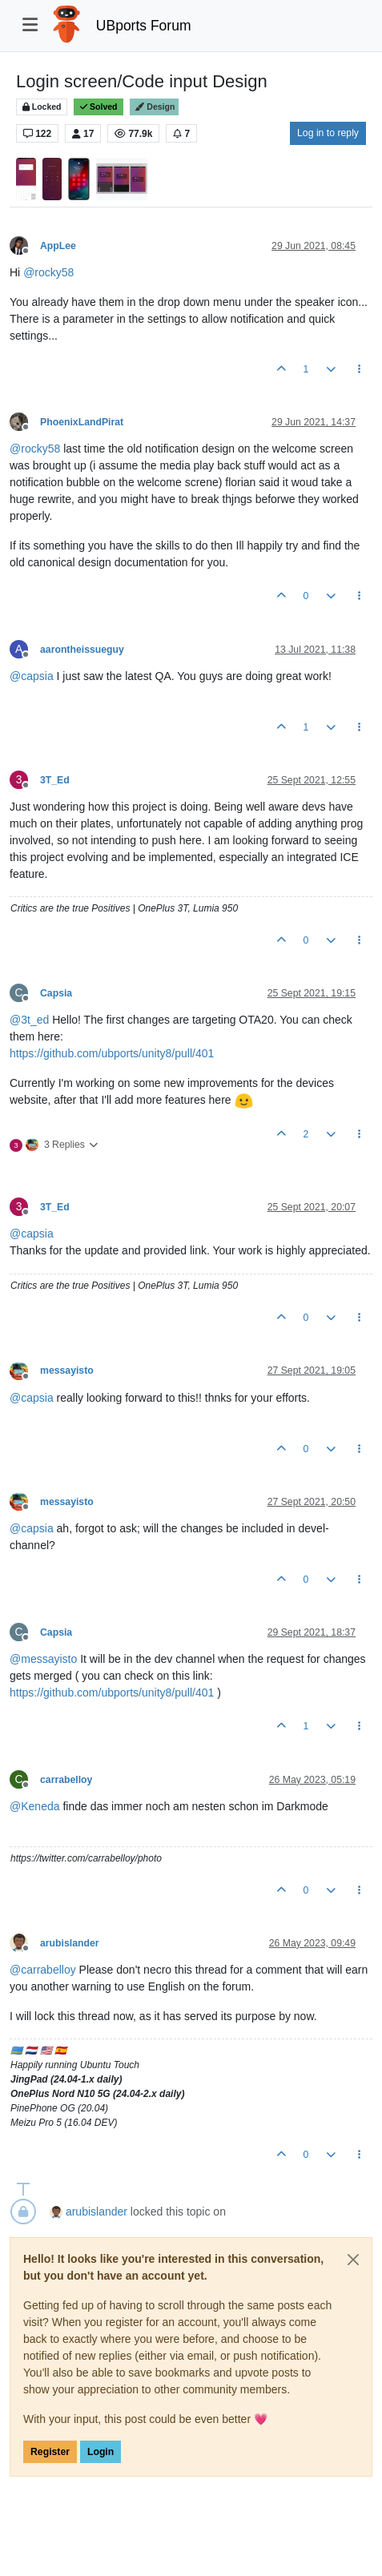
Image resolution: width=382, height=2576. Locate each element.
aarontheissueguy (82, 649)
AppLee (58, 246)
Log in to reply (328, 133)
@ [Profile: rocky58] (48, 272)
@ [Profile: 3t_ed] (29, 1019)
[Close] (353, 2259)
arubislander (69, 1943)
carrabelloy (66, 1779)
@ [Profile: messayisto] (43, 1658)
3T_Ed (55, 780)
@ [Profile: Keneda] (35, 1806)
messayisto (67, 1370)
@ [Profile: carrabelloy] (43, 1969)
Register (50, 2451)
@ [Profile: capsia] (32, 676)
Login (100, 2451)
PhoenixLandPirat (81, 422)
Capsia (56, 993)
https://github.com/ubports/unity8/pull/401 (112, 1053)
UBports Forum (143, 26)
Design (154, 107)
